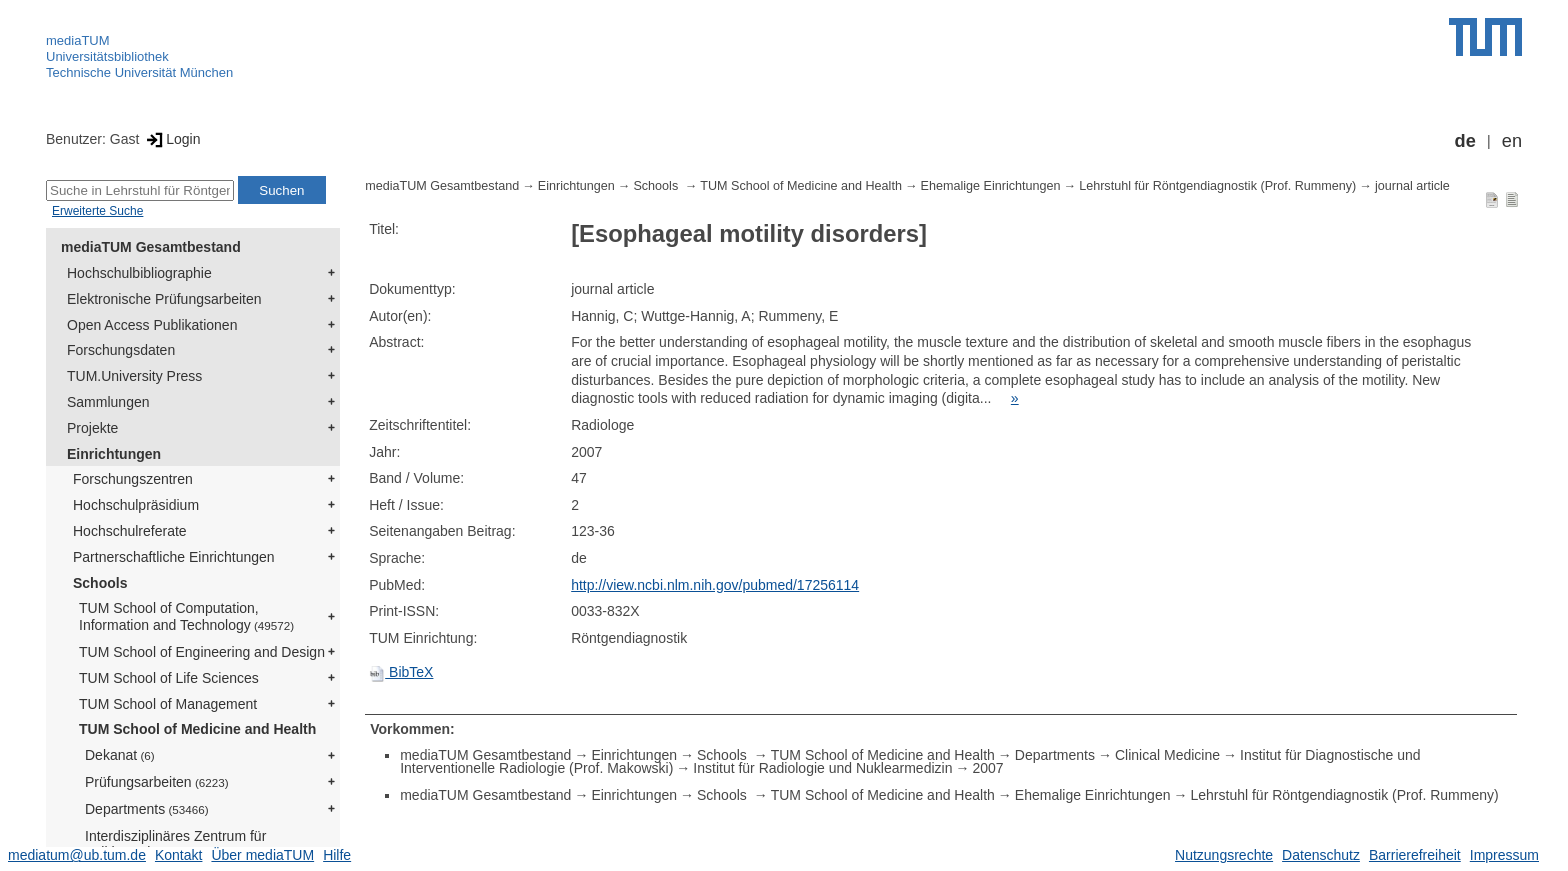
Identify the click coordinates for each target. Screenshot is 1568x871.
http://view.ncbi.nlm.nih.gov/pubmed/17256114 (715, 585)
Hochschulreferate (130, 531)
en (1512, 141)
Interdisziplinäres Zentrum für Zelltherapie (175, 844)
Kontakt (178, 855)
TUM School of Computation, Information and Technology (186, 616)
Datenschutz (1321, 855)
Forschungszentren (133, 479)
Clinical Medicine (1167, 755)
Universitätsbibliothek (107, 56)
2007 (987, 768)
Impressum (1504, 855)
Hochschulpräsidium (136, 505)
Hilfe (337, 855)
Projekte (92, 428)
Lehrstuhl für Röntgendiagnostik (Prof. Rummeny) (1217, 186)
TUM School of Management (168, 704)
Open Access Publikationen (152, 325)
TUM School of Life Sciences (169, 678)
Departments (147, 809)
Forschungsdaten (121, 350)
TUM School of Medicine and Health (197, 729)
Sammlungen (108, 402)
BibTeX (401, 672)
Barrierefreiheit (1415, 855)
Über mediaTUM (262, 855)
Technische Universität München (139, 72)
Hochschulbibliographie (139, 273)
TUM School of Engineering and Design (202, 652)
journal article (1412, 186)
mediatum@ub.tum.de (77, 855)
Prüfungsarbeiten (157, 782)
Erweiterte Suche (97, 211)
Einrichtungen (114, 454)
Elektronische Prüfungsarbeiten (164, 299)
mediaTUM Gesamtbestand (151, 247)
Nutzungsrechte (1224, 855)
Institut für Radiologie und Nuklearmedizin (822, 768)
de (1465, 141)
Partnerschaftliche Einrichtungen (174, 557)
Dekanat (120, 755)
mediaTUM (78, 40)
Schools (100, 583)
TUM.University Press (134, 376)
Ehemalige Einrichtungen (991, 186)
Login (171, 139)
